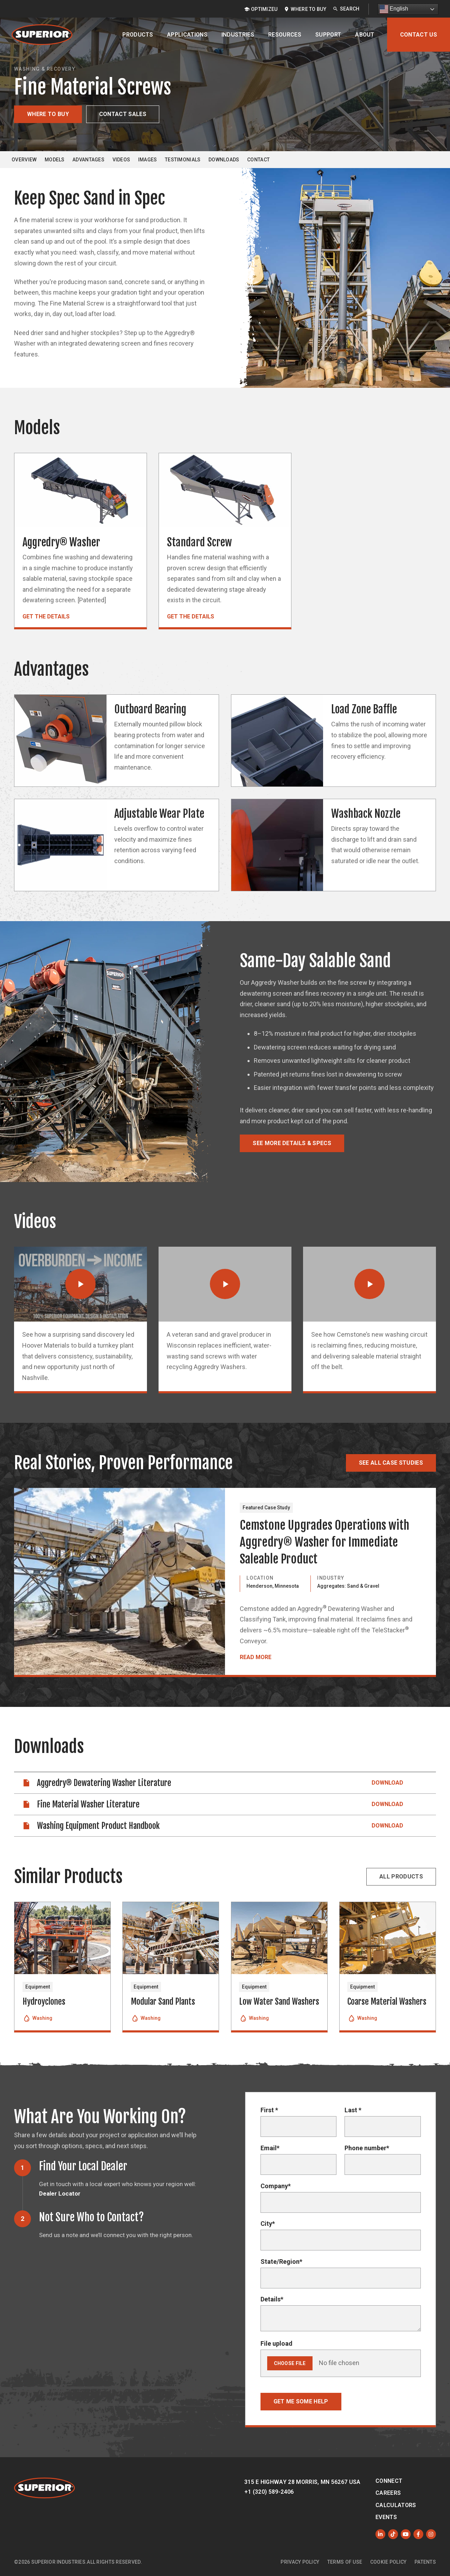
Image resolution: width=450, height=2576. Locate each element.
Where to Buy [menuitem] (308, 9)
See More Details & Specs (292, 1143)
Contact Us (418, 34)
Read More (255, 1657)
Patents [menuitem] (425, 2561)
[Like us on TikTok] (393, 2534)
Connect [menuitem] (388, 2481)
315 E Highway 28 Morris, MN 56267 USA (302, 2482)
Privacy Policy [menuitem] (300, 2561)
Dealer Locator (60, 2193)
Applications (187, 34)
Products (137, 34)
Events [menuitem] (386, 2517)
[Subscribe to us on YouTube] (406, 2534)
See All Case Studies (391, 1462)
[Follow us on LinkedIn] (380, 2534)
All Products (401, 1876)
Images (147, 159)
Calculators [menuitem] (395, 2505)
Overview (24, 159)
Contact (258, 159)
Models (55, 159)
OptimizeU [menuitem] (264, 9)
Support (328, 34)
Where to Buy (48, 114)
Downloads (223, 159)
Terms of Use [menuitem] (344, 2561)
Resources (284, 34)
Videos (121, 159)
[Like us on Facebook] (418, 2534)
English (394, 9)
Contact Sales (122, 114)
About (364, 34)
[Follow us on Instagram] (431, 2534)
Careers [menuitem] (388, 2493)
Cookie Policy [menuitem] (388, 2561)
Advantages (88, 159)
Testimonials (182, 159)
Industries (237, 34)
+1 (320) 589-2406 (269, 2491)
